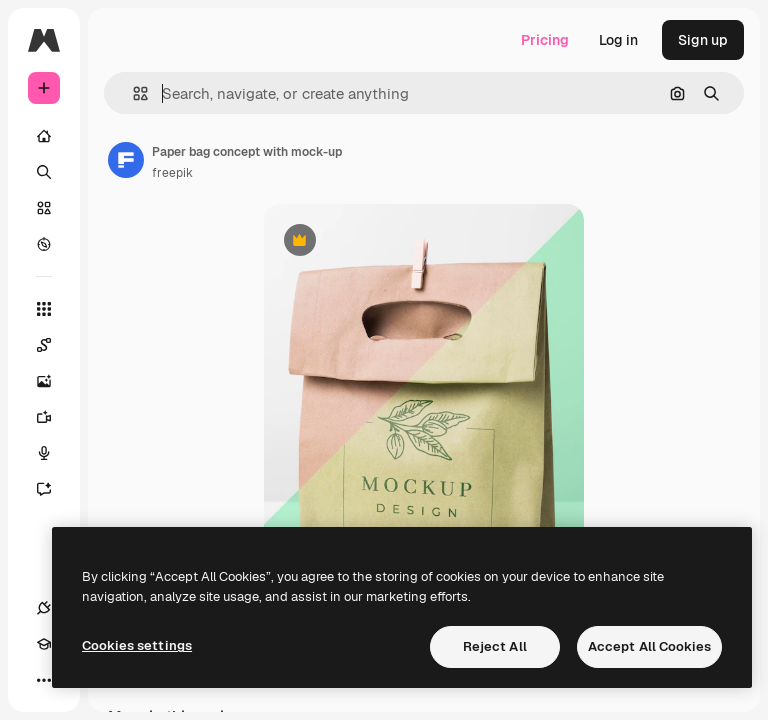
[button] (132, 93)
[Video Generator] (54, 417)
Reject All (495, 646)
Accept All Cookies (649, 646)
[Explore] (44, 244)
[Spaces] (54, 345)
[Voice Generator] (54, 453)
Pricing (545, 40)
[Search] (44, 172)
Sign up (703, 40)
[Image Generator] (54, 381)
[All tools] (44, 309)
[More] (44, 680)
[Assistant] (54, 489)
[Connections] (44, 608)
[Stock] (44, 208)
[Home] (44, 136)
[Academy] (44, 644)
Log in (618, 40)
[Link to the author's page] (126, 160)
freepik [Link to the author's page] (172, 173)
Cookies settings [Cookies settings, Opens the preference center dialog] (137, 645)
